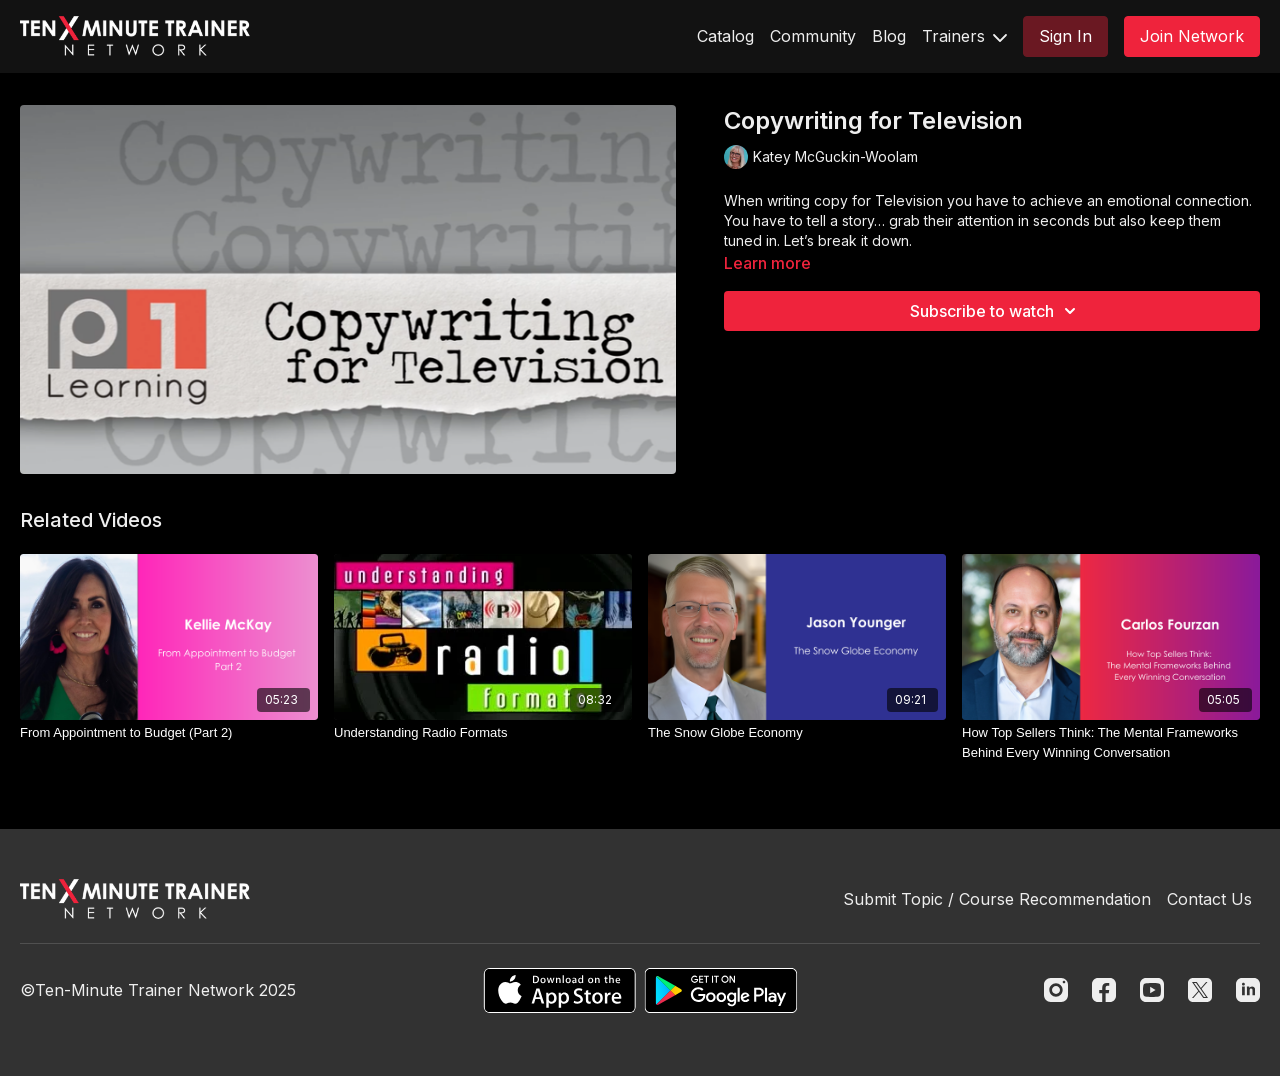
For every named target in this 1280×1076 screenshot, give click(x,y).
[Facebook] (1104, 990)
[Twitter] (1200, 990)
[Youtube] (1152, 990)
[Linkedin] (1248, 990)
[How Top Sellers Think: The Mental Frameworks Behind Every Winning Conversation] (1111, 742)
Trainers (964, 36)
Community (813, 36)
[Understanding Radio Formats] (483, 733)
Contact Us (1209, 899)
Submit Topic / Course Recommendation (997, 899)
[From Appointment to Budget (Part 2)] (169, 733)
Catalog (725, 36)
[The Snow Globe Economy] (797, 733)
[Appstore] (559, 990)
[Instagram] (1056, 990)
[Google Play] (721, 990)
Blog (889, 36)
